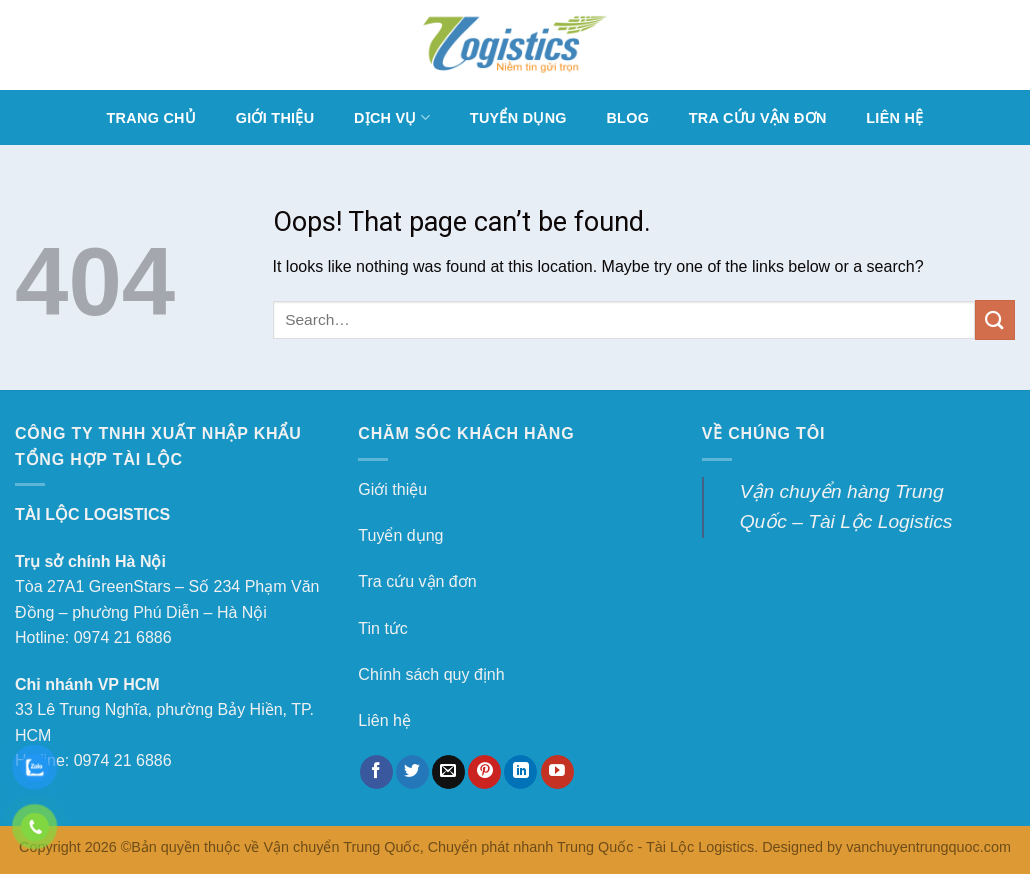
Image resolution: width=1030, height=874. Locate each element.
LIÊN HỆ (894, 118)
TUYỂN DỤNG (518, 118)
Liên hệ (384, 720)
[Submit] (995, 319)
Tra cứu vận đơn (417, 581)
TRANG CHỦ (152, 118)
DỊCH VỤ (392, 117)
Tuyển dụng (400, 535)
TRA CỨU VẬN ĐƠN (758, 118)
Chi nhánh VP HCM (87, 684)
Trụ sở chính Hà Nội (90, 561)
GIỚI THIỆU (275, 118)
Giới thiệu (392, 489)
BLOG (627, 118)
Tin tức (383, 628)
